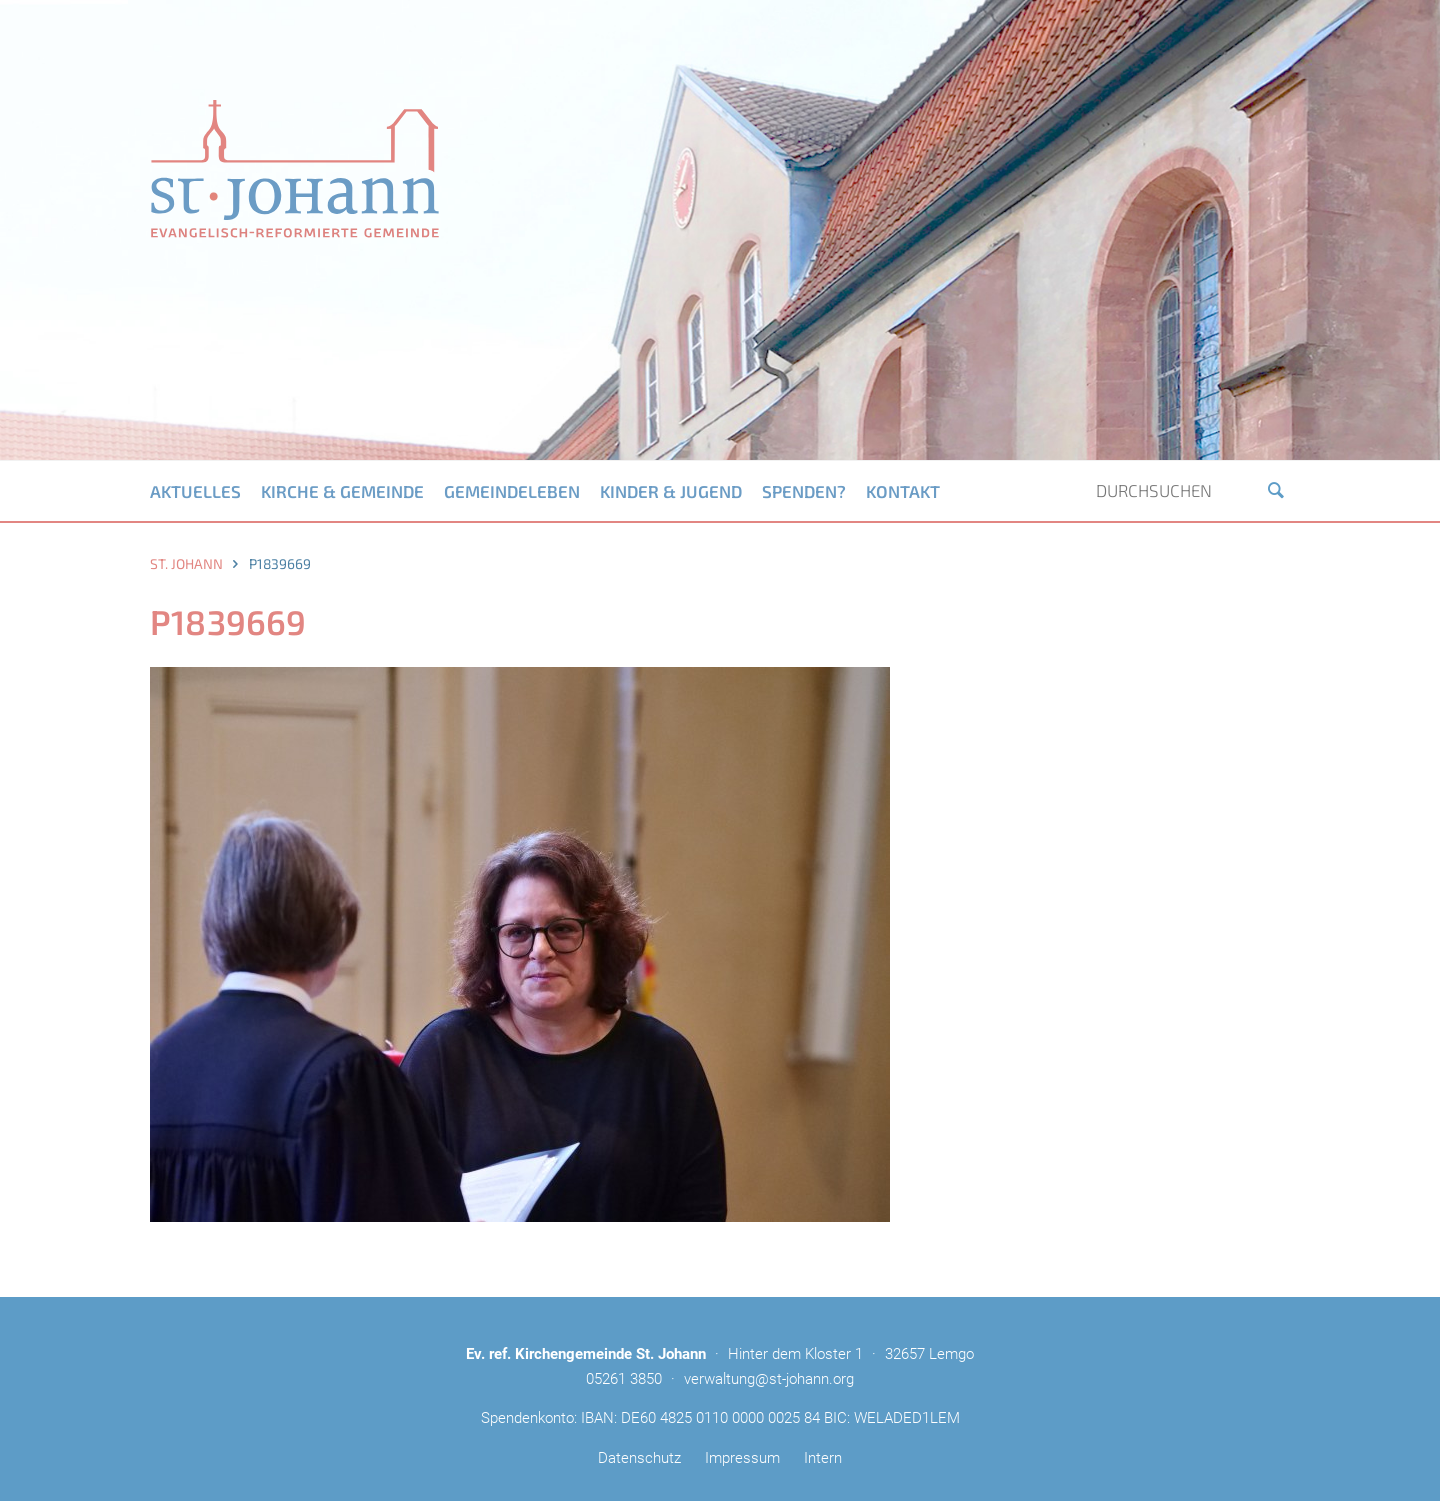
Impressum (742, 1458)
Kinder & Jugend (671, 491)
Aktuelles (195, 491)
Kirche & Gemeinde (342, 491)
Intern (823, 1458)
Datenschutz (639, 1458)
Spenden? (804, 491)
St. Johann (186, 563)
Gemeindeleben (512, 491)
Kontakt (903, 491)
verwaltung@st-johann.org (769, 1379)
